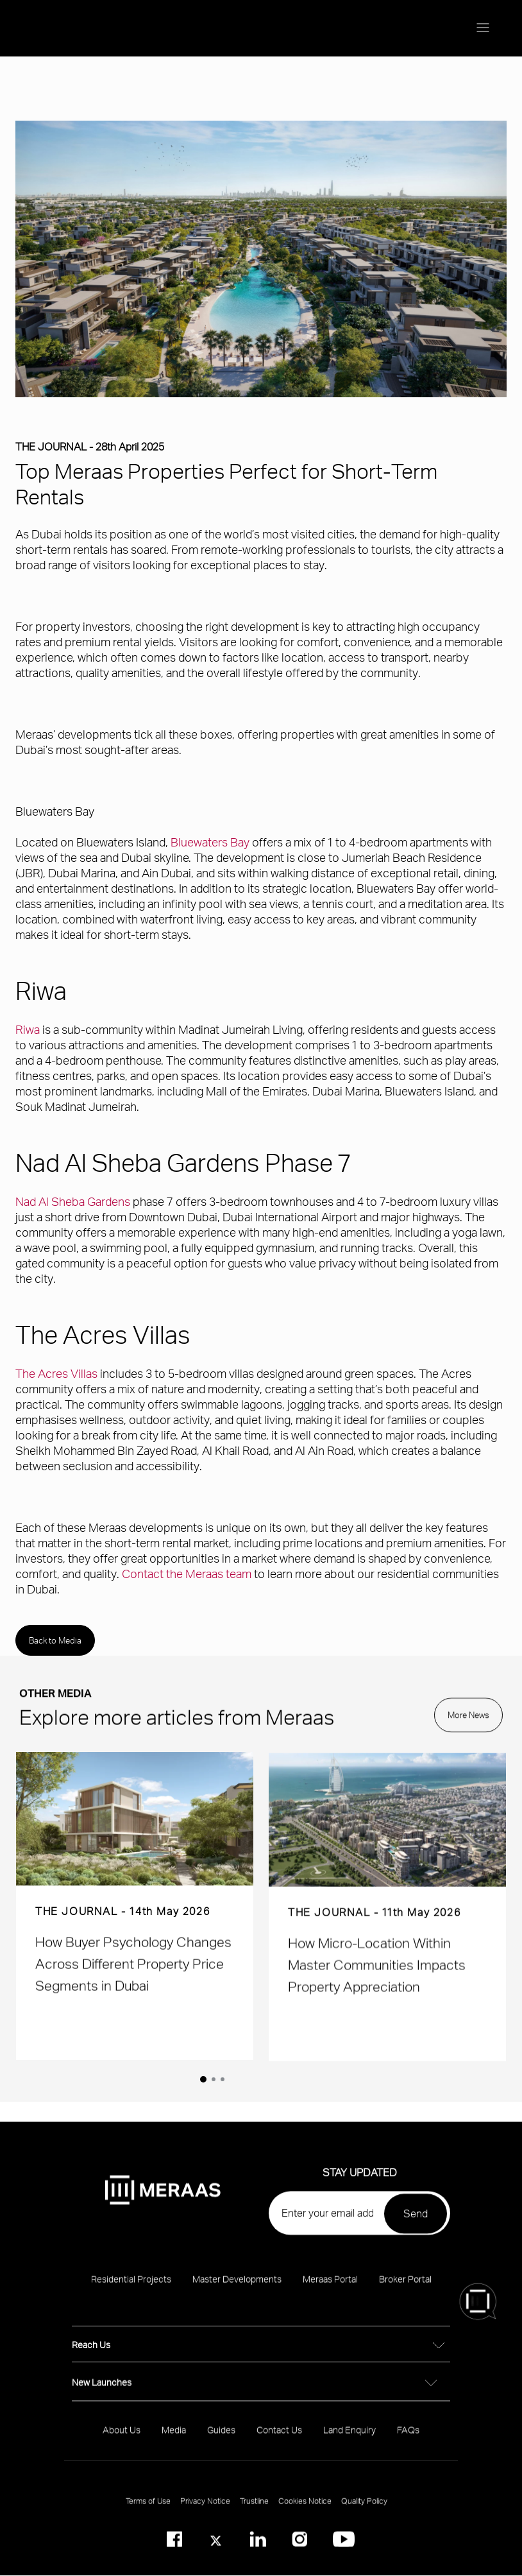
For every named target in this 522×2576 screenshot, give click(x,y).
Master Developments (237, 2290)
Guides (221, 2440)
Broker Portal (405, 2290)
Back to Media (55, 1640)
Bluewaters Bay (210, 841)
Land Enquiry (349, 2440)
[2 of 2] (213, 2079)
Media (174, 2440)
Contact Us (279, 2440)
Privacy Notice (205, 2512)
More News (468, 1726)
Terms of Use (148, 2512)
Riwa (27, 1029)
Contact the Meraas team (186, 1573)
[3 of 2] (222, 2079)
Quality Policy (364, 2512)
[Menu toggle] (482, 28)
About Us (121, 2440)
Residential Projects (131, 2290)
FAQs (408, 2440)
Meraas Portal (330, 2290)
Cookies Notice (305, 2512)
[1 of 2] (203, 2079)
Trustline (254, 2512)
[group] (134, 1917)
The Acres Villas (56, 1373)
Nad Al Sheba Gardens (72, 1201)
